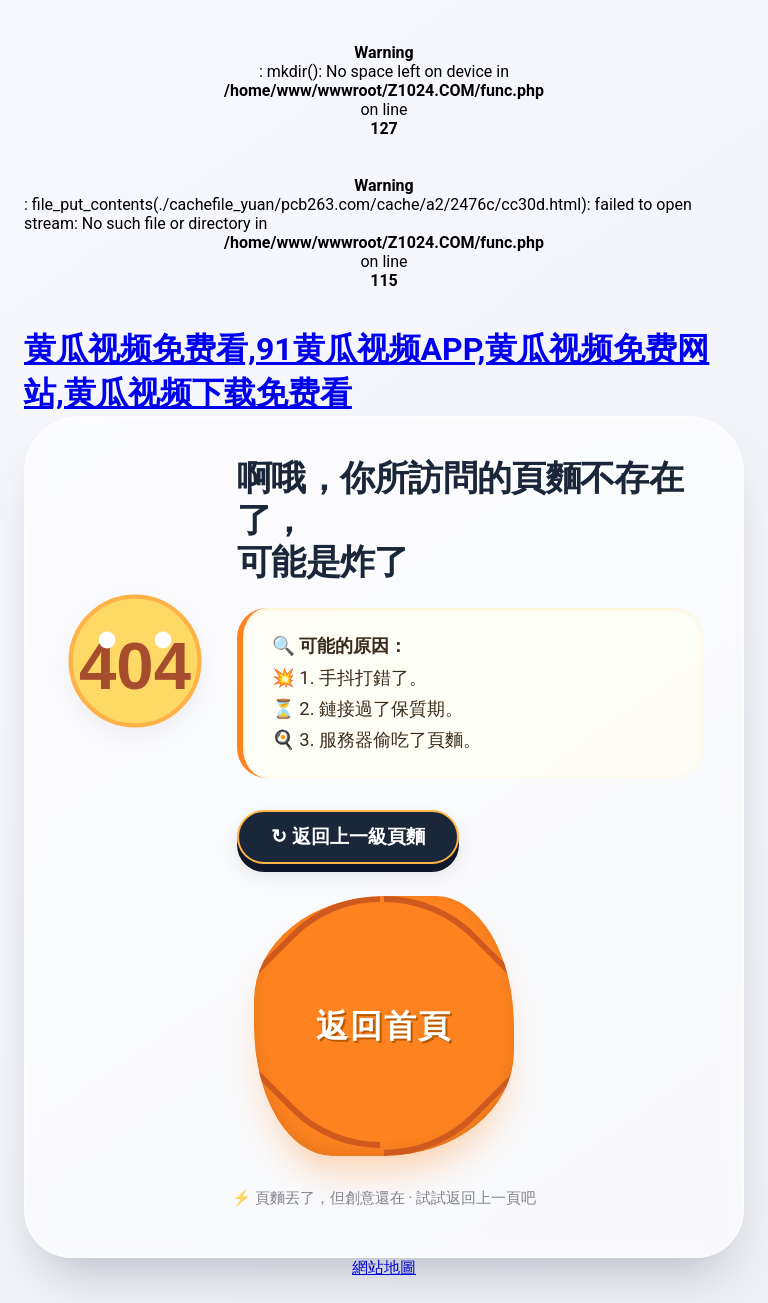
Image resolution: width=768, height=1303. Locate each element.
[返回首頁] (384, 1026)
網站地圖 (384, 1267)
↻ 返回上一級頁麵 (348, 836)
